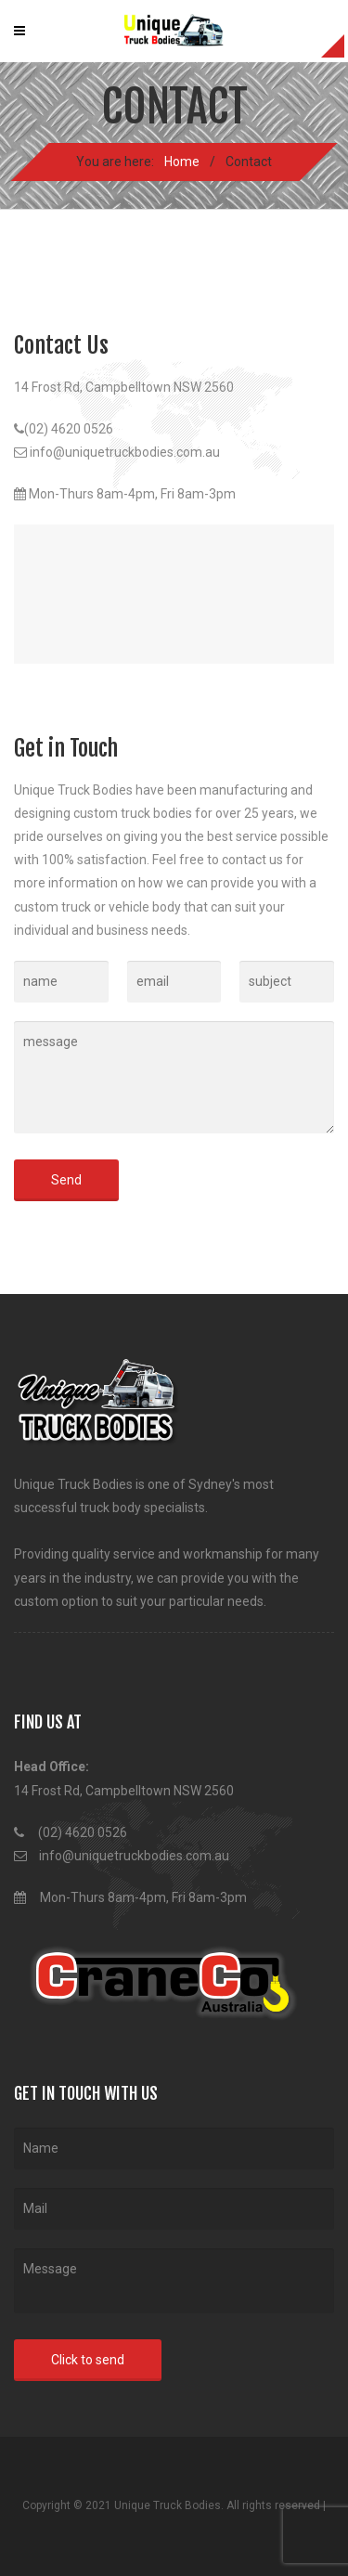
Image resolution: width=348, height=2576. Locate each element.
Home (182, 161)
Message (174, 2280)
